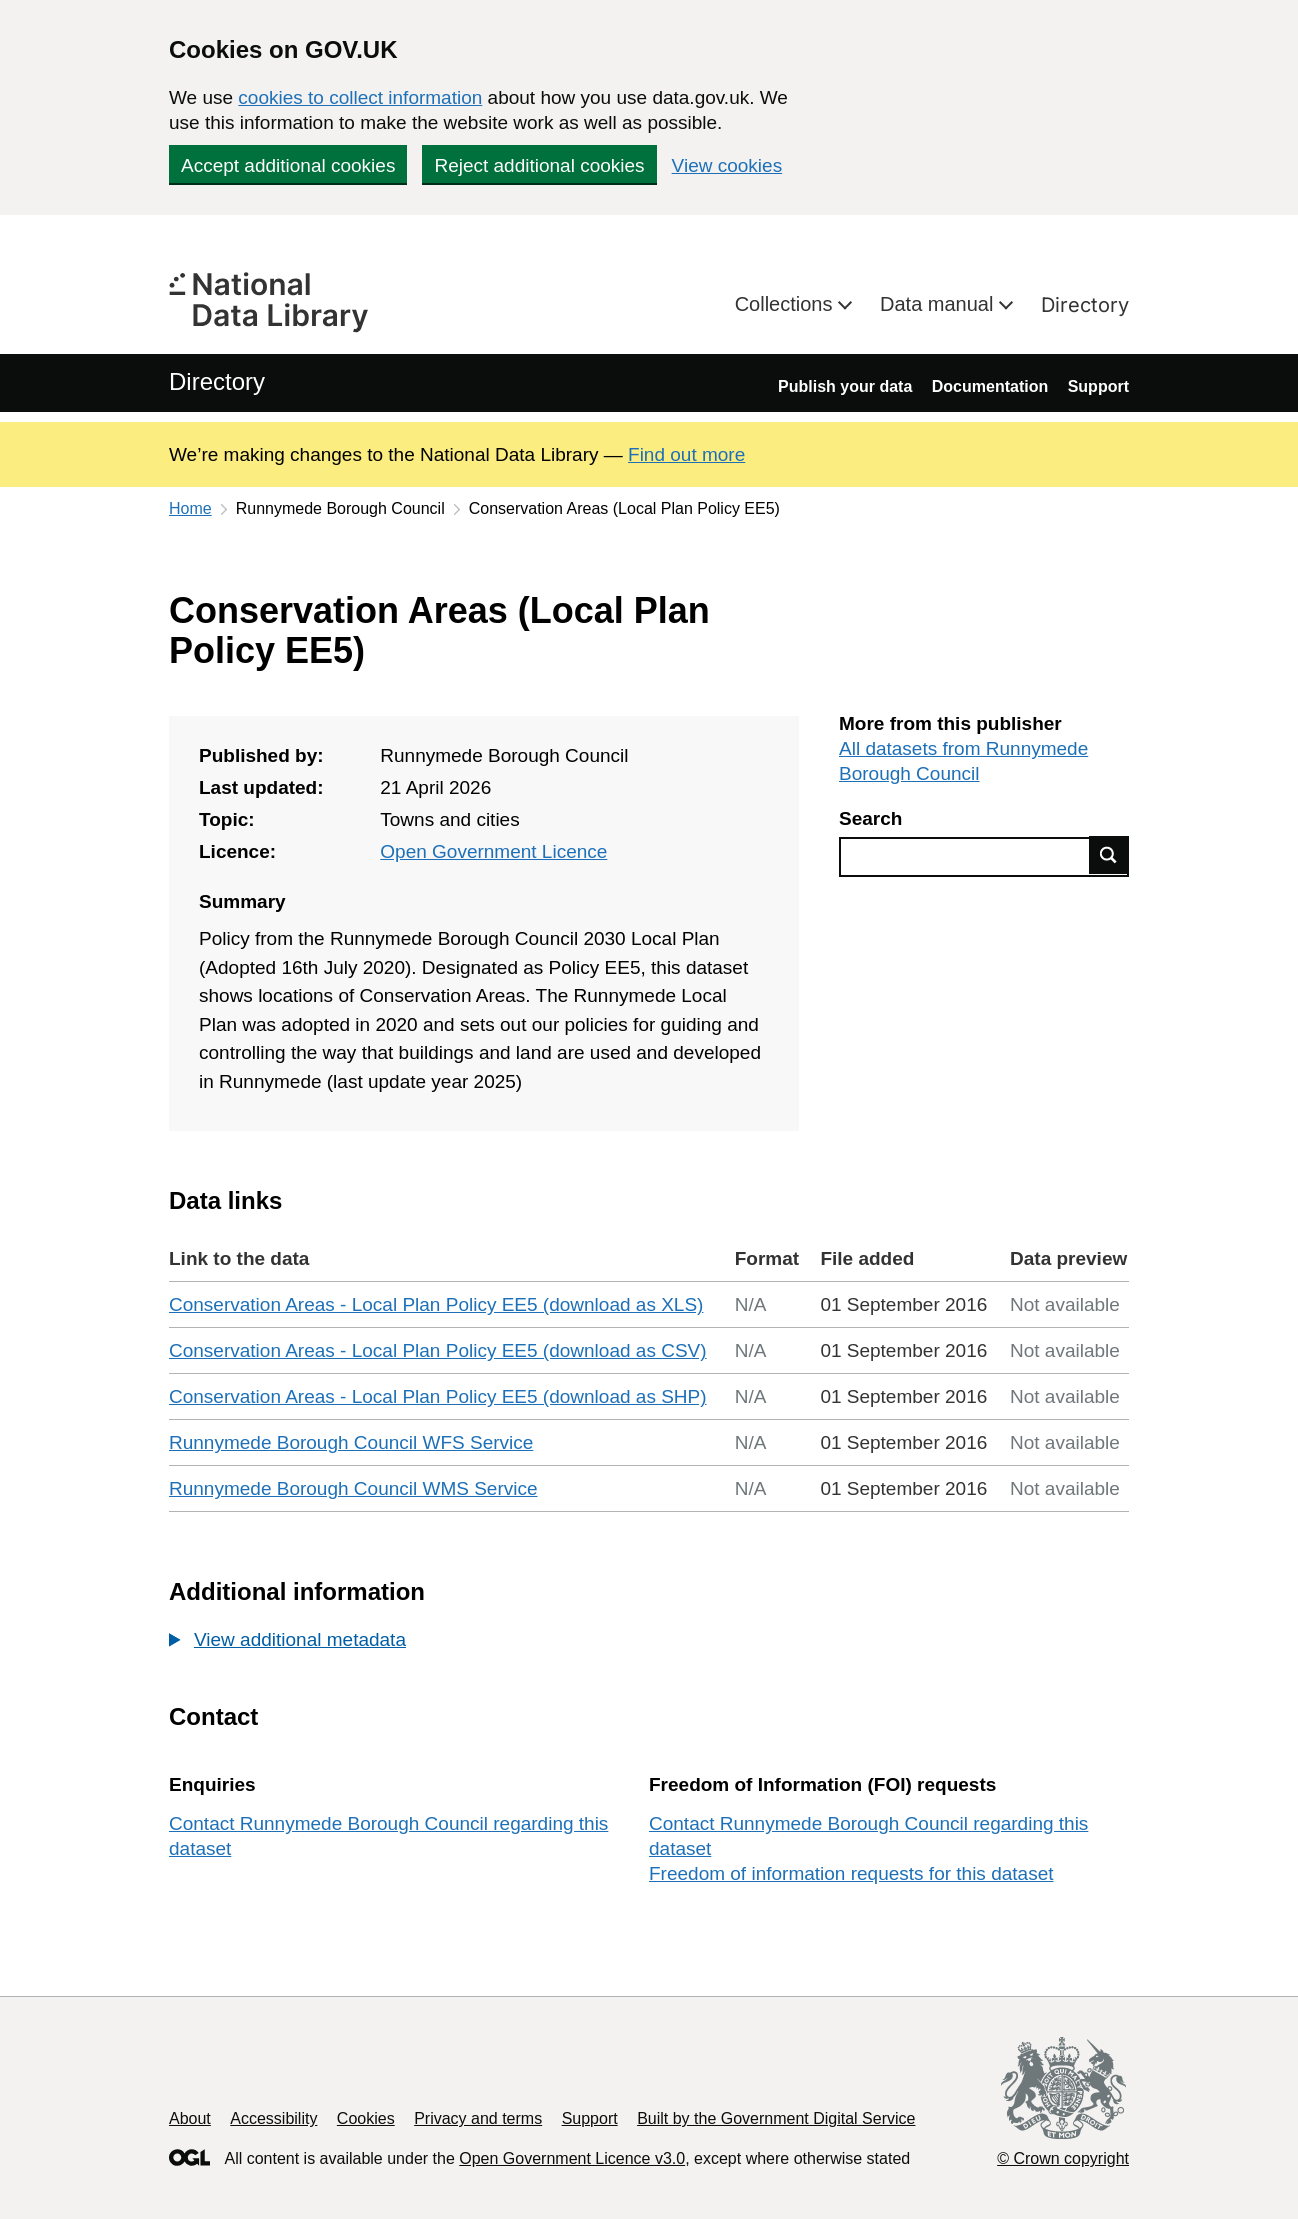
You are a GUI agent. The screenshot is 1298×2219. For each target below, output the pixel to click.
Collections (786, 304)
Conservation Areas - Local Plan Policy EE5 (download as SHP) (438, 1396)
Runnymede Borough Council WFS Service (351, 1442)
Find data (1109, 855)
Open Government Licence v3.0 (572, 2158)
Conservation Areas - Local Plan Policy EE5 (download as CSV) (438, 1350)
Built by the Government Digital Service (776, 2118)
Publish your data (845, 386)
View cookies (727, 165)
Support (1098, 386)
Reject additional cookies (539, 165)
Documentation (990, 386)
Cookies (366, 2118)
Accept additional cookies (288, 165)
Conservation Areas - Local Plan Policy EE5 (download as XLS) (436, 1304)
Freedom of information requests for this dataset (851, 1873)
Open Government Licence (493, 851)
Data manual (939, 304)
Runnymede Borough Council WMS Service (353, 1488)
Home (190, 508)
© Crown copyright (1063, 2158)
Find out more (686, 454)
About (190, 2118)
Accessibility (273, 2118)
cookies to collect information (360, 97)
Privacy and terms (478, 2118)
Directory (1085, 305)
